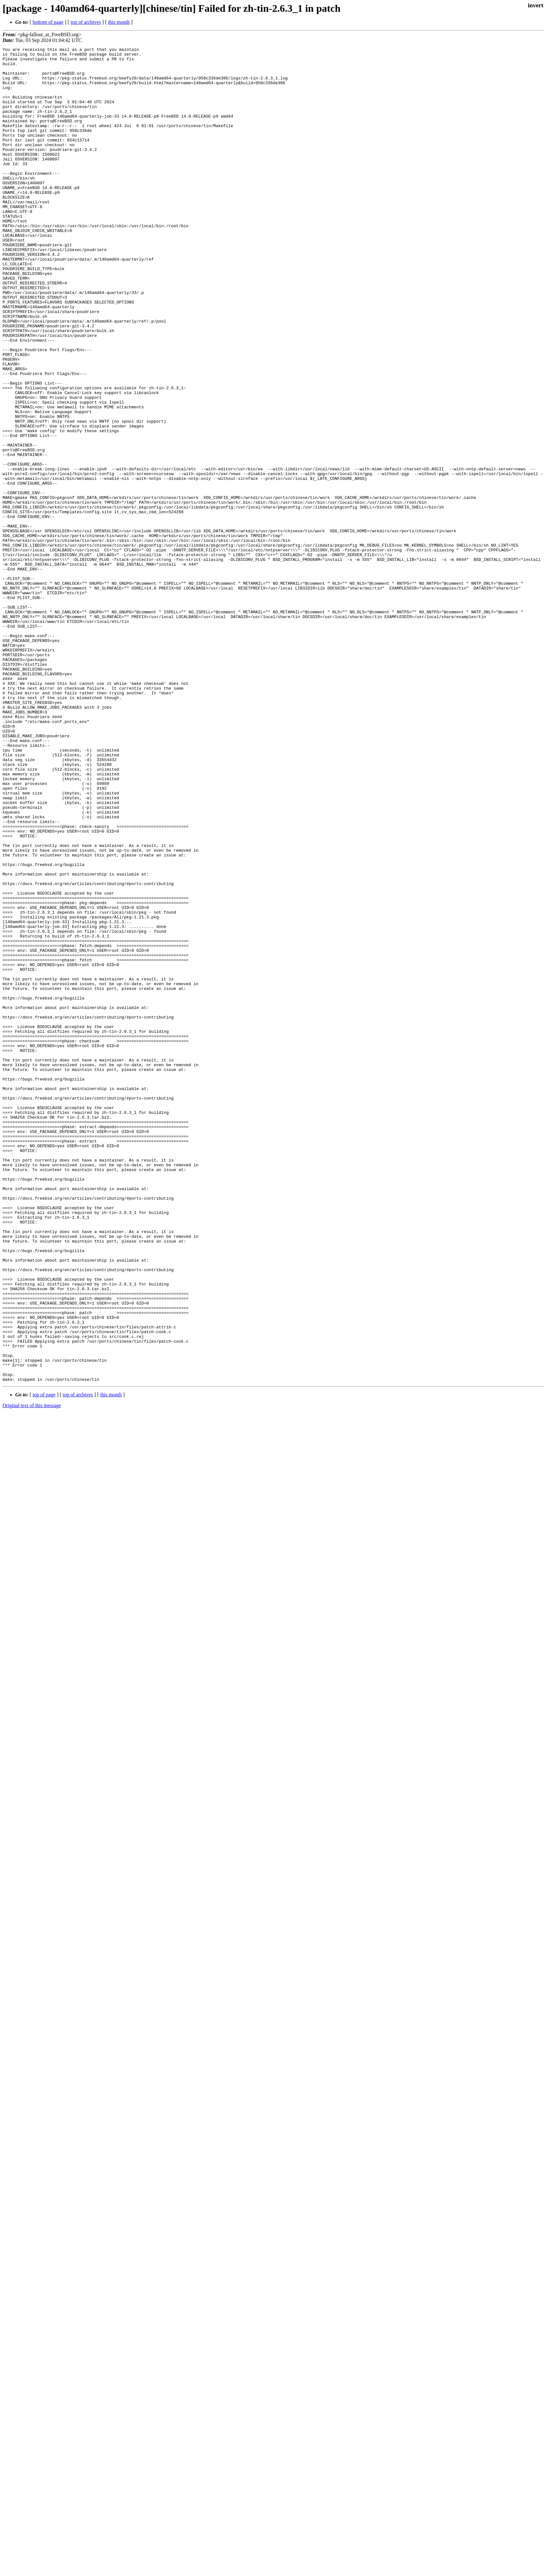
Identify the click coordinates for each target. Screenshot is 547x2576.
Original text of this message (32, 1672)
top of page (44, 1661)
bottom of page (48, 22)
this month (119, 22)
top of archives (86, 22)
